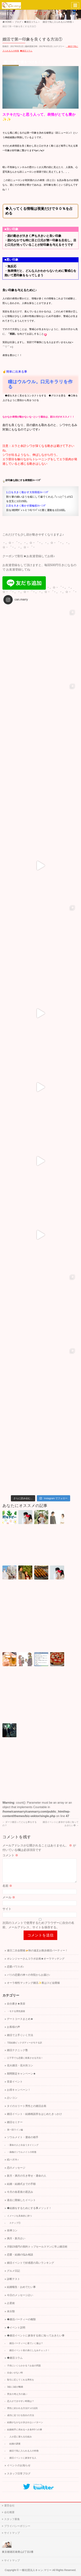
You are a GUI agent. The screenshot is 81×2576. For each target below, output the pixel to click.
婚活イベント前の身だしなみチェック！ (28, 2350)
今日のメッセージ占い (20, 2295)
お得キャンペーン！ (18, 2089)
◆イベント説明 (16, 2327)
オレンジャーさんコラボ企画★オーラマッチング (36, 1958)
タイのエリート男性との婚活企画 (26, 2106)
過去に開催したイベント (21, 2200)
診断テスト (13, 2279)
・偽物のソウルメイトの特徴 (21, 2152)
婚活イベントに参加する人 (21, 2458)
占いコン (12, 2097)
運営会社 (9, 2505)
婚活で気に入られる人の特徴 (23, 2451)
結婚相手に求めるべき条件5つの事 (24, 2429)
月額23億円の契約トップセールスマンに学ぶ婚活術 (37, 2246)
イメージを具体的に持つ (19, 2216)
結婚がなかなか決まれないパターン (25, 2422)
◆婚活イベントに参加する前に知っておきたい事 (36, 2335)
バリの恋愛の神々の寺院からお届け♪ (28, 1974)
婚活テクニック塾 (17, 2050)
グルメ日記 (13, 2270)
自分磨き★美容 (16, 2003)
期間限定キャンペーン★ (21, 2073)
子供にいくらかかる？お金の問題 (24, 2365)
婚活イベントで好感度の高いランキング (30, 2262)
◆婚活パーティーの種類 (21, 2319)
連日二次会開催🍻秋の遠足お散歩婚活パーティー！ (37, 1950)
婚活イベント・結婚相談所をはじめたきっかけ (34, 2114)
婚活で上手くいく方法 (20, 2035)
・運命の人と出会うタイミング (23, 2145)
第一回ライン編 (15, 2129)
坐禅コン (12, 2230)
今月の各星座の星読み (20, 2192)
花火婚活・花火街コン (20, 2065)
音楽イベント (15, 2081)
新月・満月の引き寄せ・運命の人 (26, 2175)
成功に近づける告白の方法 (20, 2415)
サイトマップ (12, 2532)
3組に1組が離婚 (15, 2387)
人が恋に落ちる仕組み (19, 2436)
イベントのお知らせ (18, 2465)
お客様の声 (13, 2027)
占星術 (11, 2303)
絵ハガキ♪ (13, 2159)
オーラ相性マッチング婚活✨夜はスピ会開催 (33, 1982)
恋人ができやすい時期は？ (20, 2401)
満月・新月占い (16, 2238)
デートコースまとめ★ (20, 2019)
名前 (7, 1885)
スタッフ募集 (12, 2519)
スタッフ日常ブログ (18, 2473)
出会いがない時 (15, 2372)
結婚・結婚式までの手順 (21, 2184)
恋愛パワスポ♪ (15, 1966)
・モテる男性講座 (16, 2011)
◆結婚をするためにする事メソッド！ (29, 2208)
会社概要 (9, 2512)
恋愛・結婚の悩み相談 (20, 2254)
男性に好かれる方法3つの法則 (22, 2408)
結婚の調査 (14, 2443)
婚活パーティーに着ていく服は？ (25, 2343)
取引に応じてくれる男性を (20, 2379)
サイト (6, 1908)
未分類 (11, 2311)
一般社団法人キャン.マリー (35, 2570)
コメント (10, 1855)
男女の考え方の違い (17, 2394)
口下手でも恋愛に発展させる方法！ (25, 2058)
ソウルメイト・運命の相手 (22, 2137)
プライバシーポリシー (17, 2525)
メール (8, 1897)
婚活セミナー (15, 2122)
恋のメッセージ (16, 2167)
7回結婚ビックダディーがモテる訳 (24, 2042)
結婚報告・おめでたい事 (21, 2287)
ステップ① (14, 2223)
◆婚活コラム (26, 51)
